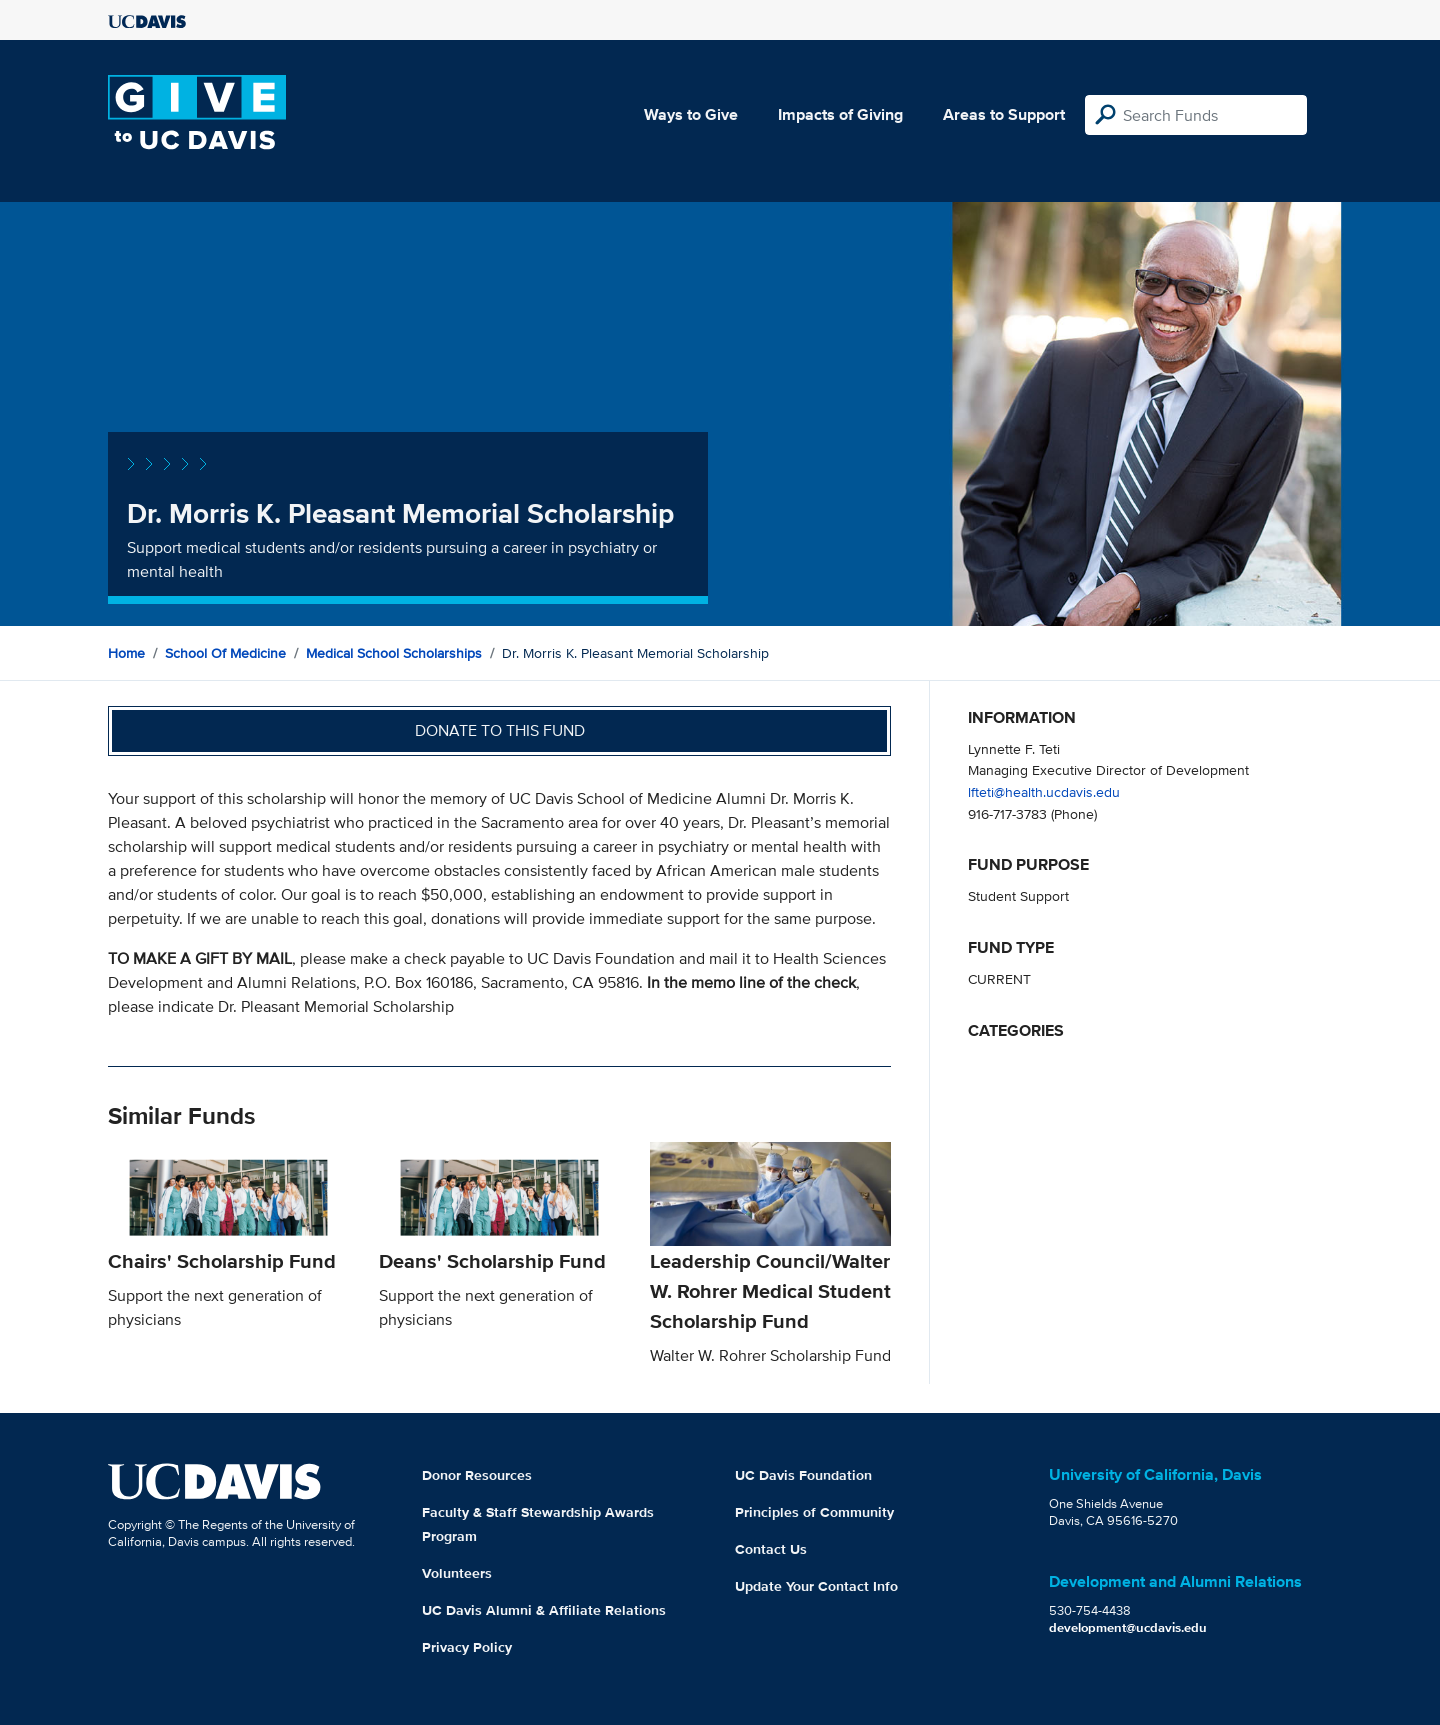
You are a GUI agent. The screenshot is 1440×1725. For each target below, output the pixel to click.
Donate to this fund (500, 730)
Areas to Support (1004, 114)
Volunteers (457, 1573)
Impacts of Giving (840, 114)
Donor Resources (477, 1475)
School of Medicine (225, 653)
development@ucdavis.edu (1128, 1627)
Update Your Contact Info (816, 1586)
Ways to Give (691, 114)
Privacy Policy (467, 1647)
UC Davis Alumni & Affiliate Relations (544, 1610)
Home (126, 653)
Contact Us (771, 1549)
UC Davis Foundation (803, 1475)
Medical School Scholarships (394, 653)
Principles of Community (814, 1512)
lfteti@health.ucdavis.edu (1044, 791)
